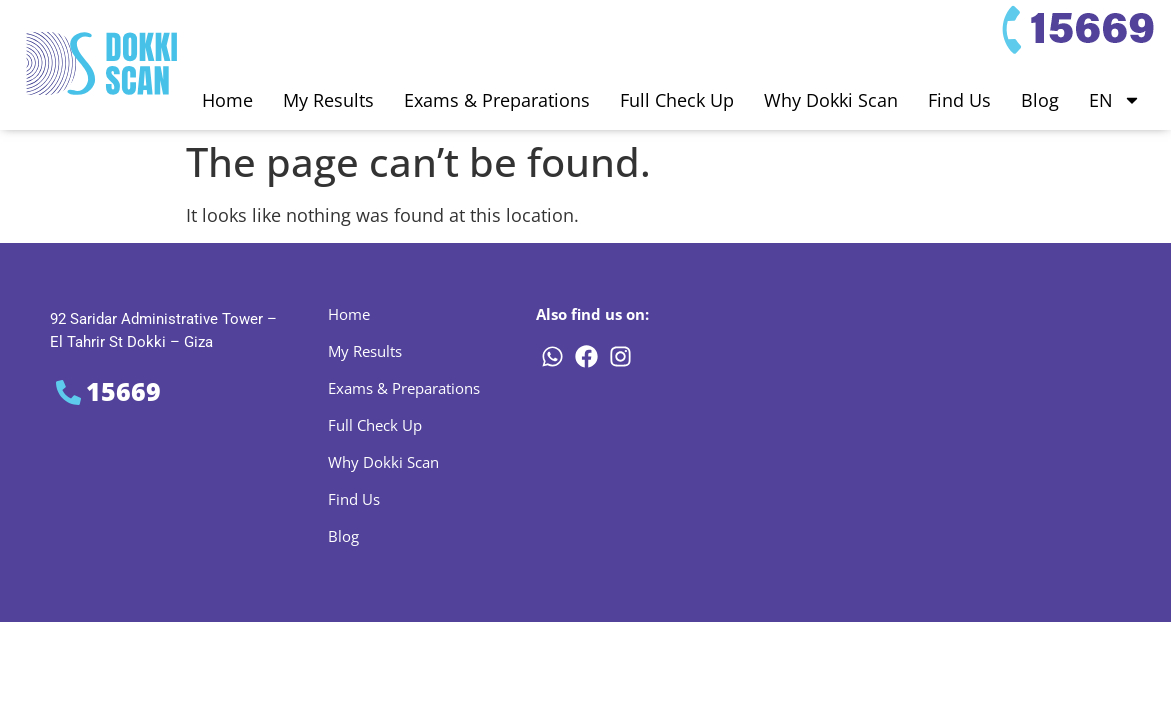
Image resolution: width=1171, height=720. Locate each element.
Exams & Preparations (497, 100)
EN (1115, 100)
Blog (1040, 100)
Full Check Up (677, 100)
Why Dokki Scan (831, 100)
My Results (328, 100)
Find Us (959, 100)
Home (227, 100)
